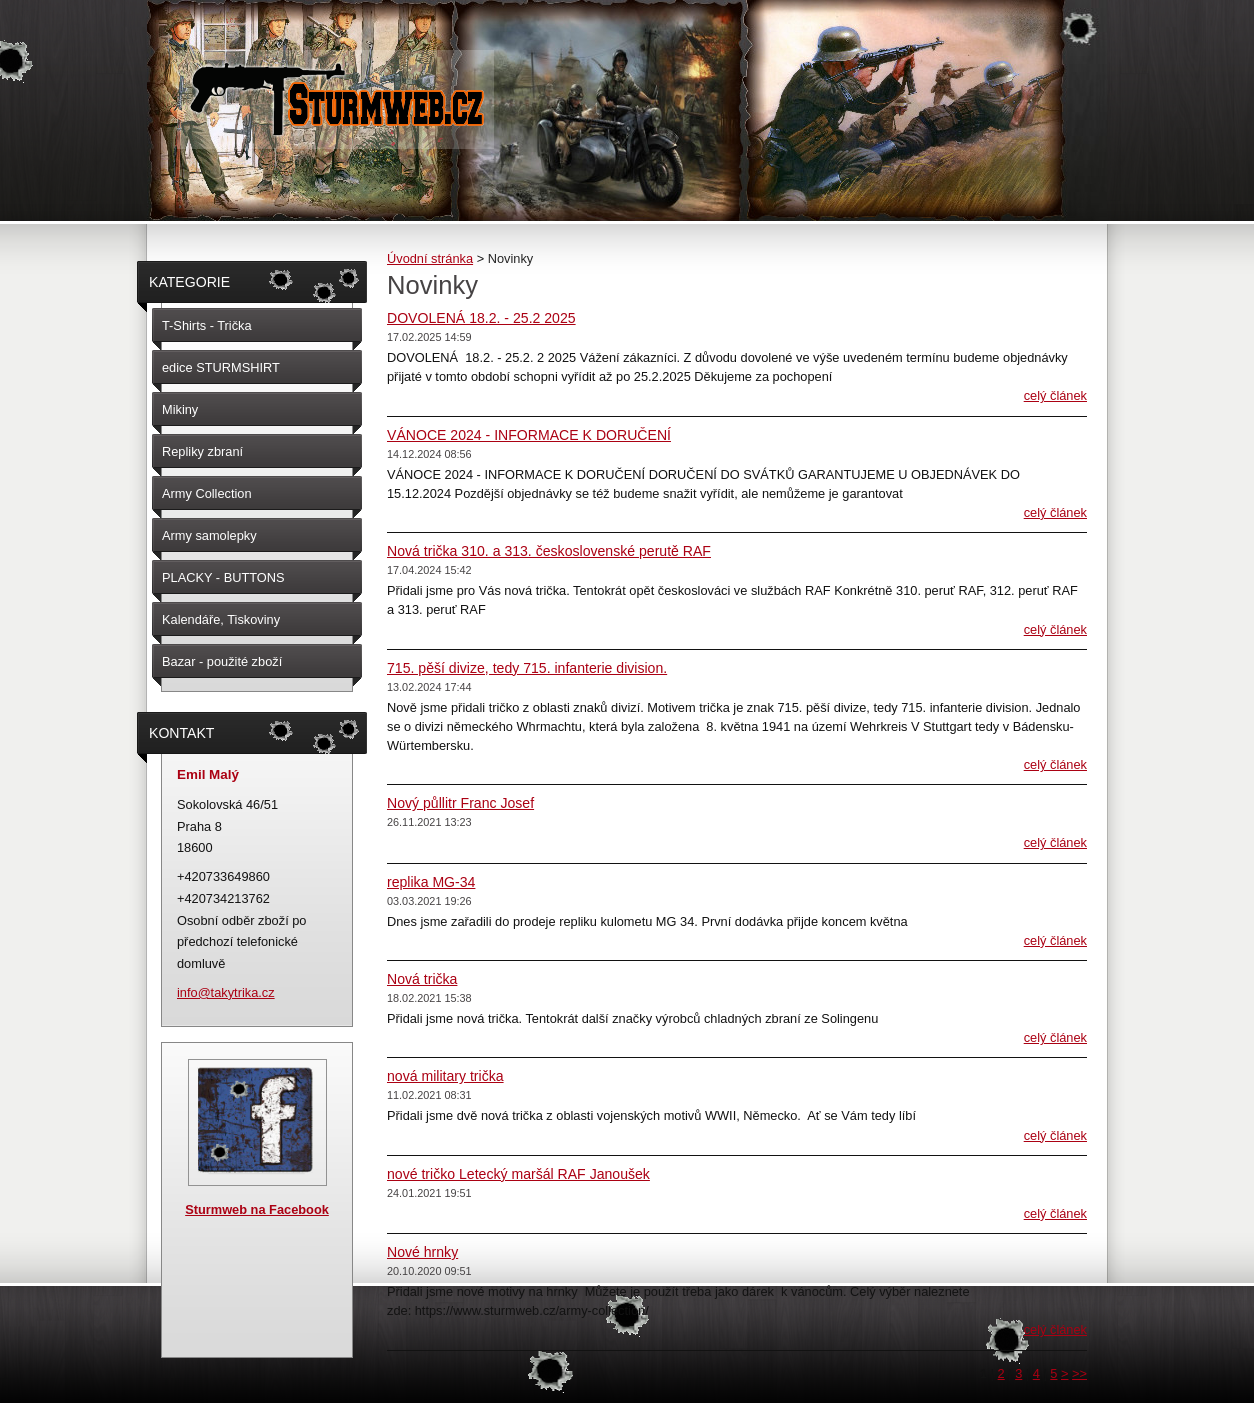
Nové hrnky (422, 1252)
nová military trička (445, 1076)
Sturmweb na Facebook (257, 1209)
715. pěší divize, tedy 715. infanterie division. (527, 668)
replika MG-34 (431, 882)
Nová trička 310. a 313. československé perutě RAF (549, 551)
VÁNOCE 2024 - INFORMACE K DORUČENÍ (529, 435)
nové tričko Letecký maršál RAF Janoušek (518, 1174)
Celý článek (1055, 395)
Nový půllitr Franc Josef (460, 803)
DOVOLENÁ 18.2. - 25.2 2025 (481, 318)
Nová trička (422, 979)
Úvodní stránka (430, 258)
